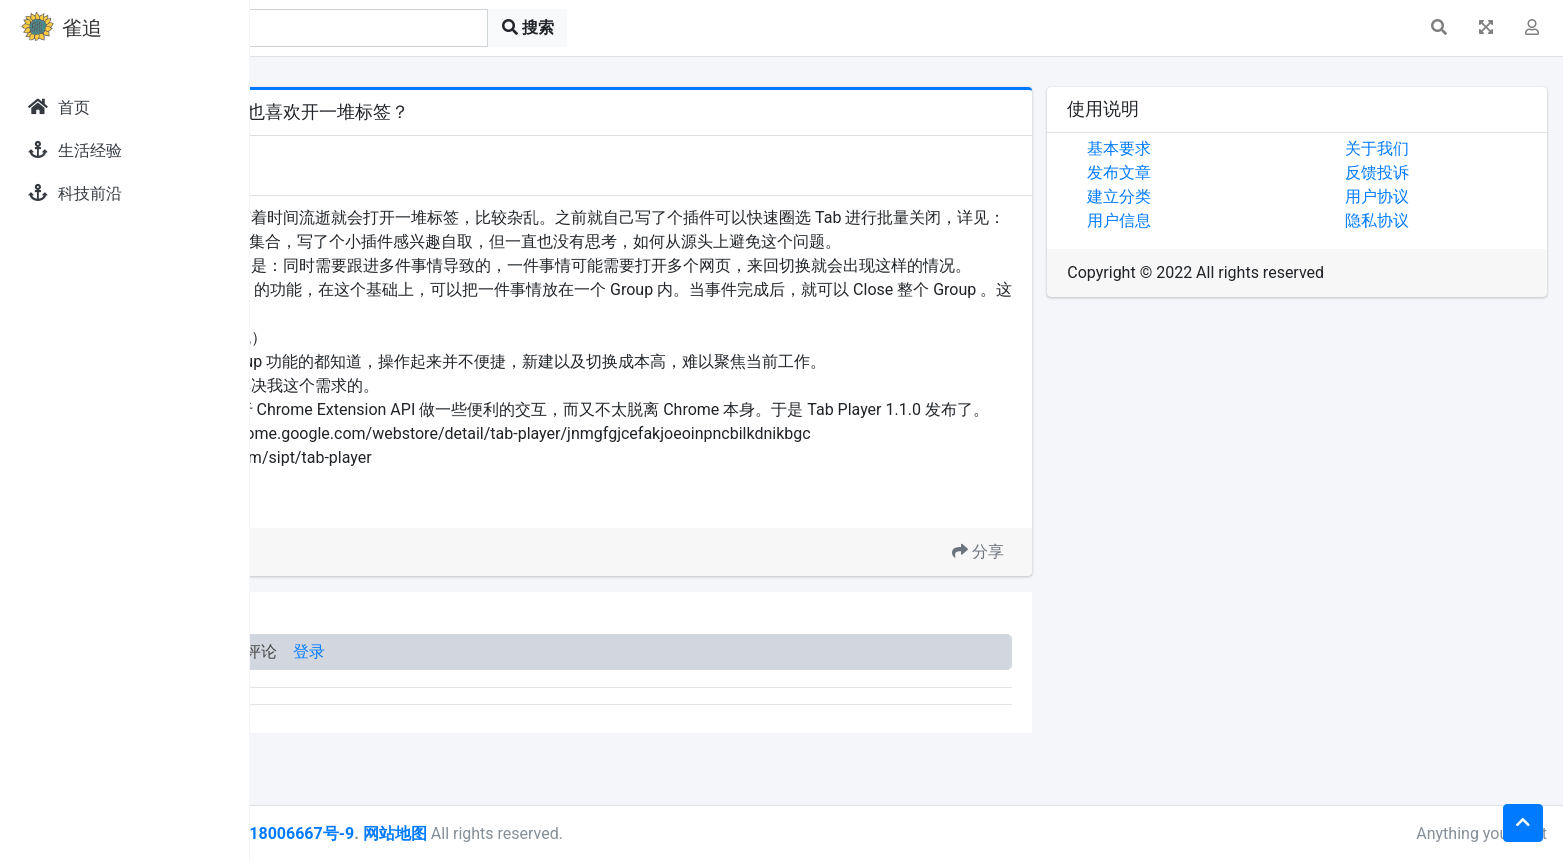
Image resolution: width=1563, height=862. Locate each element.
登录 (558, 723)
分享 (1061, 623)
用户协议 (1418, 196)
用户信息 (1202, 220)
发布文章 (1202, 172)
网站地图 (643, 833)
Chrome (385, 575)
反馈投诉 (1418, 172)
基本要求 (1202, 148)
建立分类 (1202, 196)
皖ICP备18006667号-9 (521, 833)
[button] (1439, 28)
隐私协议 (1418, 220)
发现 (339, 152)
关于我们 (1418, 148)
